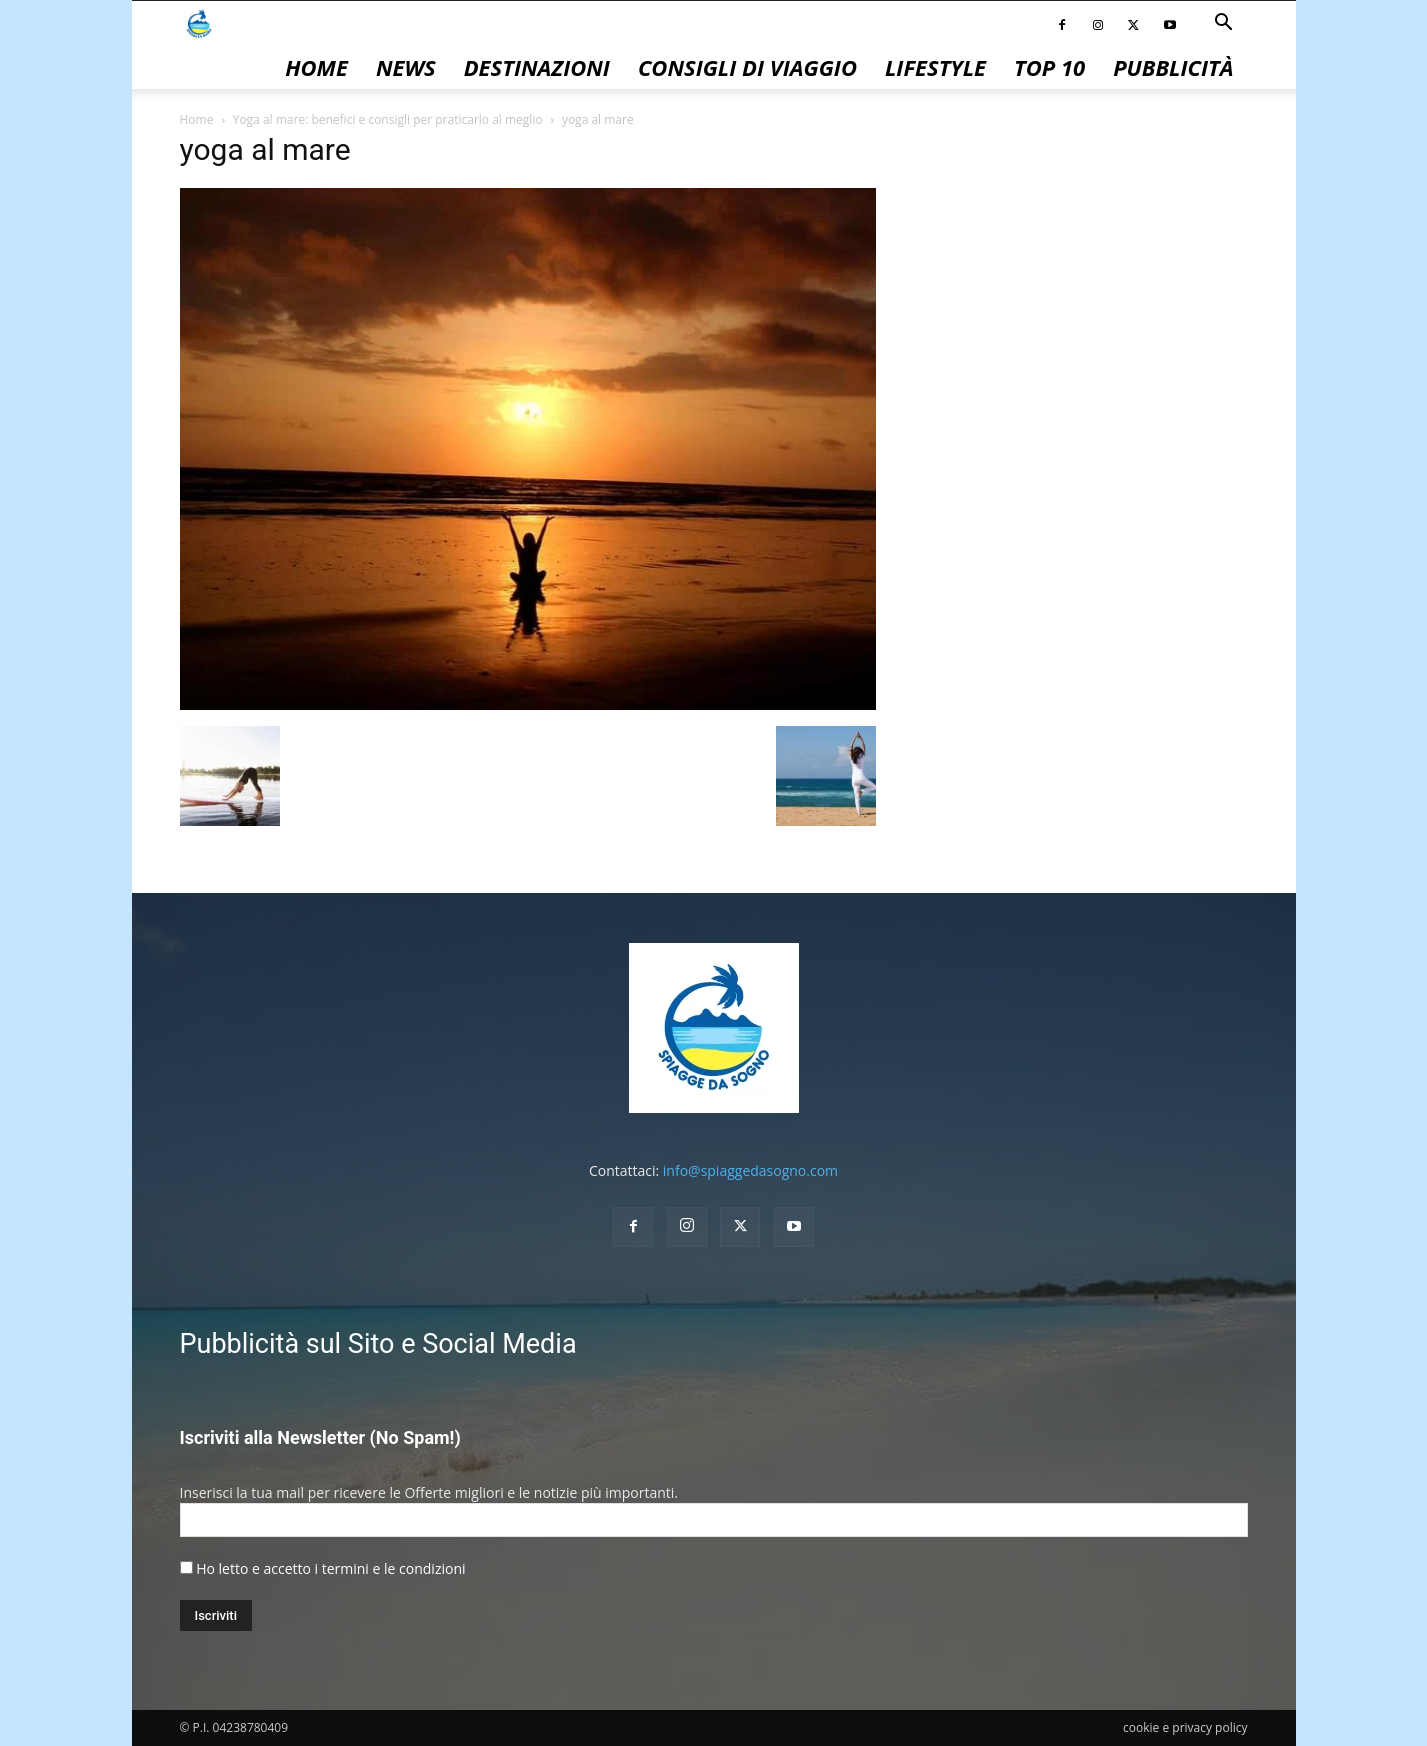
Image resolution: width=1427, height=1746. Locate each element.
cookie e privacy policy (1185, 1727)
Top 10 (1049, 67)
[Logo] (199, 22)
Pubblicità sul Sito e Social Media (378, 1344)
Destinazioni (537, 67)
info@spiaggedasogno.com (750, 1170)
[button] (1224, 24)
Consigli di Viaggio (747, 67)
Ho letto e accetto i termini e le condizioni (330, 1568)
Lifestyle (935, 67)
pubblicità (1173, 67)
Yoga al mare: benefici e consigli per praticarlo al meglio (388, 119)
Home (316, 67)
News (406, 67)
